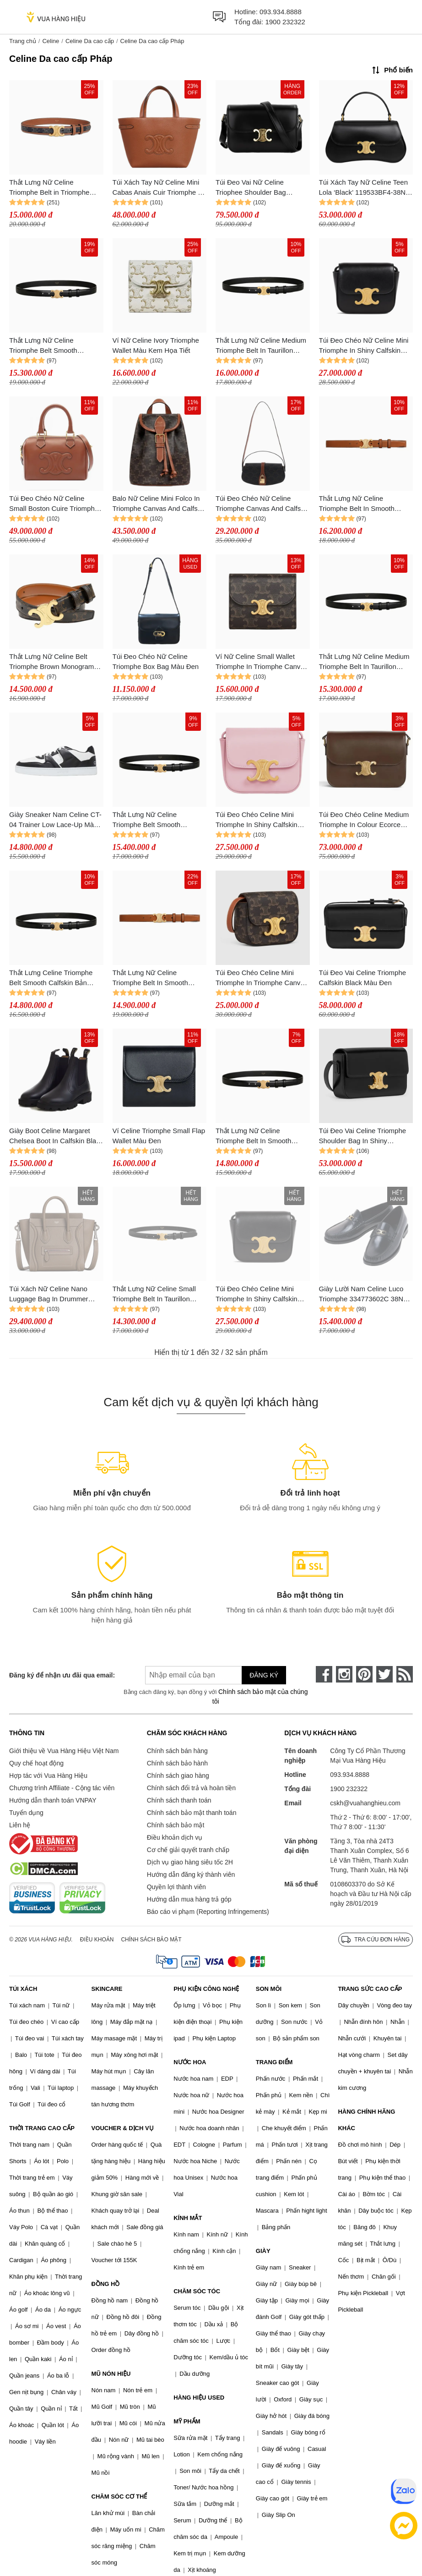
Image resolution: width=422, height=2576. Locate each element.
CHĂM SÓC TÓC (196, 2291)
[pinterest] (364, 1674)
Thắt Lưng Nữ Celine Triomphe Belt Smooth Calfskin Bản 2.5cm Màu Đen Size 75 (157, 820)
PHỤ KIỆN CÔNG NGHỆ (206, 1988)
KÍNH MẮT (187, 2217)
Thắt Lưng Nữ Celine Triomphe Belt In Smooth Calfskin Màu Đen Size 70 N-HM (260, 1136)
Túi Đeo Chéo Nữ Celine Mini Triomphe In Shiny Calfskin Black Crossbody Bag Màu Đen (364, 346)
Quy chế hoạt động (36, 1763)
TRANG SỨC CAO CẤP (370, 1988)
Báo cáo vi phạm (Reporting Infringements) (208, 1911)
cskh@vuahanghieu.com (365, 1803)
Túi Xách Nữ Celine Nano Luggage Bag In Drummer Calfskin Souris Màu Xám (48, 1294)
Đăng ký (263, 1675)
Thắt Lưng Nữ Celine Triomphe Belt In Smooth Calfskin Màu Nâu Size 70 (152, 978)
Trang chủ (22, 41)
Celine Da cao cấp (89, 41)
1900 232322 (285, 22)
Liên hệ (19, 1825)
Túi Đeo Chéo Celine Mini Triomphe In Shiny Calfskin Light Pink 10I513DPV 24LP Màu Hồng (258, 820)
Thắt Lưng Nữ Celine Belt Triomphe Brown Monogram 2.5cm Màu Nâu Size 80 (51, 662)
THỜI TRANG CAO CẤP (42, 2128)
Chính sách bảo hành (177, 1763)
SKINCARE (107, 1988)
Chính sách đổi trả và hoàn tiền (191, 1788)
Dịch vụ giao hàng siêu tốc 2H (190, 1862)
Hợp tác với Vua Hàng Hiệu (48, 1775)
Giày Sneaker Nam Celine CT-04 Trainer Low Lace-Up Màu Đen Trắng (55, 820)
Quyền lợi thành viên (176, 1887)
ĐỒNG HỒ (106, 2283)
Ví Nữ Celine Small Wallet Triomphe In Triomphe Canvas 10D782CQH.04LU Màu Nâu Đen (262, 662)
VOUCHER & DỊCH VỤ (123, 2128)
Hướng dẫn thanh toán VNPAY (52, 1800)
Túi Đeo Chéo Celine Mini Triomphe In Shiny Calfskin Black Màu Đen (257, 1294)
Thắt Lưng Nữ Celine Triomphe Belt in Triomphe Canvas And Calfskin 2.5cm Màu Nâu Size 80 (51, 188)
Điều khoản (97, 1939)
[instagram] (344, 1674)
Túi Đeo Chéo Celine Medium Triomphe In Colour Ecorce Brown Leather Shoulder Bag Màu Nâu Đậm (364, 820)
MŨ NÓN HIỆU (111, 2373)
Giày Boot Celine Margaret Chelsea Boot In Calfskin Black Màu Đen (56, 1136)
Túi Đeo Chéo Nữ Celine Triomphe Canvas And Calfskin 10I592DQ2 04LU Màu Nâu (262, 504)
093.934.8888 (281, 12)
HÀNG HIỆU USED (198, 2397)
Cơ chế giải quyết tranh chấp (188, 1849)
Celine (50, 41)
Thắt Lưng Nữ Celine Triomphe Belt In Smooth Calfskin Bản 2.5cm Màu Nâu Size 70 (363, 504)
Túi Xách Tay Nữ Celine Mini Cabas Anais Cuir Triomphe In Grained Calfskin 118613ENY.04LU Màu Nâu (158, 188)
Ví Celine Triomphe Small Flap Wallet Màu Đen (159, 1136)
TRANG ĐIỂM (274, 2062)
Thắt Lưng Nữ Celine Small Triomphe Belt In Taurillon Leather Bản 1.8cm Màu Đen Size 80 (156, 1294)
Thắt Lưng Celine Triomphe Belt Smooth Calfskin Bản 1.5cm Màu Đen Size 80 (50, 978)
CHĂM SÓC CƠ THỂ (119, 2496)
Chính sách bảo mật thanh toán (192, 1812)
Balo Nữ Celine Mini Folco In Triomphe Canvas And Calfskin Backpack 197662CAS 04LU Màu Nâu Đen (159, 504)
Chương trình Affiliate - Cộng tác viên (61, 1788)
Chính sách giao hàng (178, 1775)
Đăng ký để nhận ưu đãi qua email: (62, 1675)
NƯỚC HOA (189, 2062)
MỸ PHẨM (186, 2421)
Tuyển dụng (26, 1812)
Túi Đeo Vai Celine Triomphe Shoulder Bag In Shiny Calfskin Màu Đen (362, 1136)
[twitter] (384, 1674)
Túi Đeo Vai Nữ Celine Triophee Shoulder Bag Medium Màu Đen (251, 188)
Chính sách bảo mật (176, 1825)
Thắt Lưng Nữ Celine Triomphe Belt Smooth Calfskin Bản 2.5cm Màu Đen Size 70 (53, 346)
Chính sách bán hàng (177, 1750)
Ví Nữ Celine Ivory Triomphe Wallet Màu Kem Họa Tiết (156, 345)
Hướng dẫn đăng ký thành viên (191, 1874)
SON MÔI (268, 1988)
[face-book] (324, 1674)
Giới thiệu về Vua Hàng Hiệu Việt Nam (64, 1750)
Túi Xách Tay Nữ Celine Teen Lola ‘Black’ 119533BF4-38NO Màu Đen (365, 188)
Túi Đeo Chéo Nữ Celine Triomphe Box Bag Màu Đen (156, 661)
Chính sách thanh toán (179, 1800)
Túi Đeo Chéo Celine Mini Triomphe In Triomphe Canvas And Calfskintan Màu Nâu (262, 978)
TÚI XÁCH (23, 1988)
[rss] (404, 1674)
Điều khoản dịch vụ (175, 1837)
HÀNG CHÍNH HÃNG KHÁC (366, 2120)
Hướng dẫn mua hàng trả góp (189, 1899)
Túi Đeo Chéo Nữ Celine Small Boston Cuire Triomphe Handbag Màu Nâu (53, 504)
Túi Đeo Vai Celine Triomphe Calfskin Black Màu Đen (362, 978)
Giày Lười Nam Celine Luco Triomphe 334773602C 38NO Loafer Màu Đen (364, 1294)
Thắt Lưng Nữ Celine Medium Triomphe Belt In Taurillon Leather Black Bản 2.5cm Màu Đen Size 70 (262, 346)
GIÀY (263, 2250)
